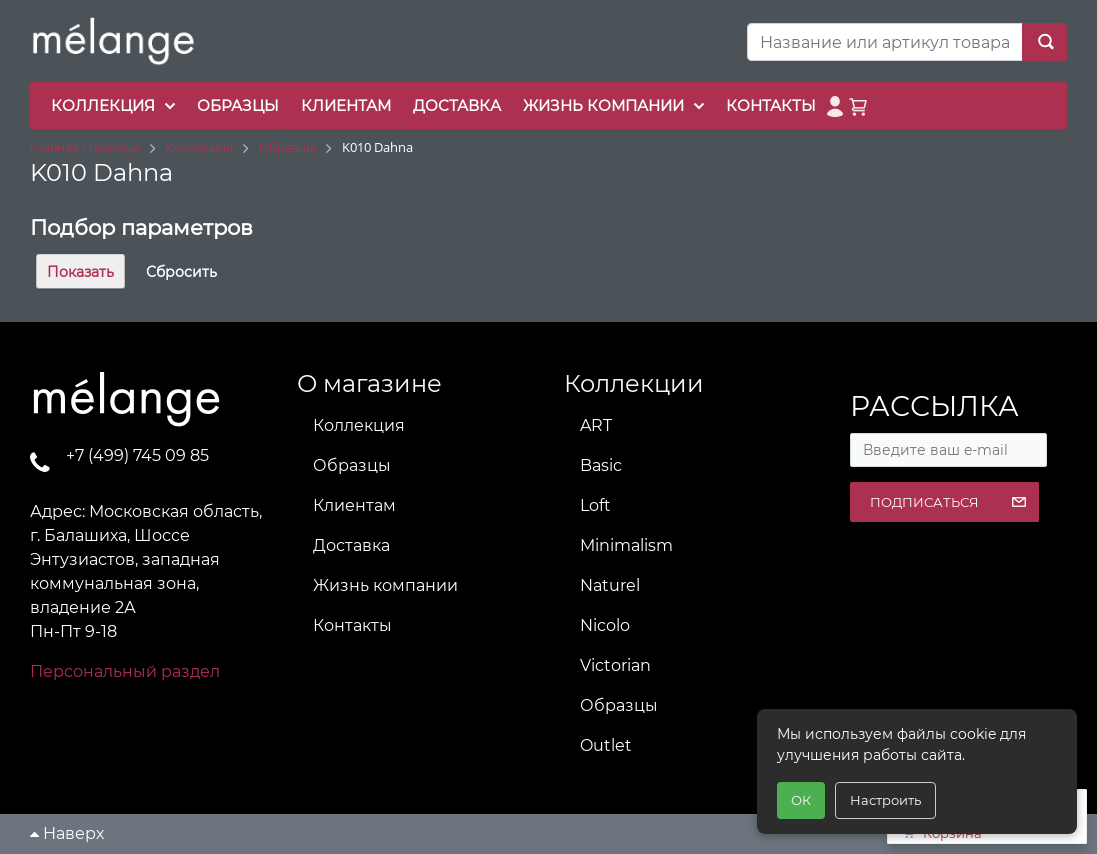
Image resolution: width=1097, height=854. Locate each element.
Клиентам (354, 505)
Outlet (606, 745)
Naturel (610, 585)
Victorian (615, 665)
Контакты (352, 625)
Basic (601, 465)
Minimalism (626, 545)
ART (596, 425)
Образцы (352, 465)
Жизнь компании (385, 585)
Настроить (885, 800)
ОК (801, 800)
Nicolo (605, 625)
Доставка (351, 545)
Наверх (67, 833)
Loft (595, 505)
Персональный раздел (125, 671)
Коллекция (359, 425)
